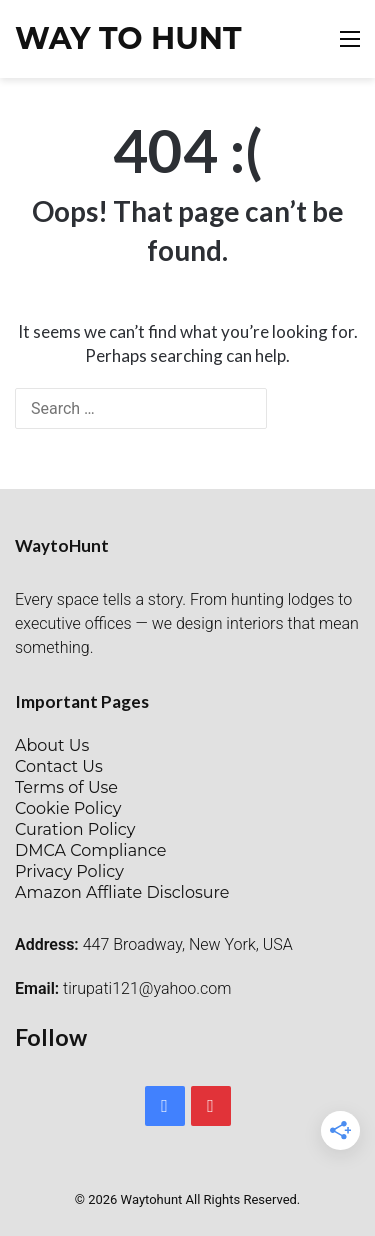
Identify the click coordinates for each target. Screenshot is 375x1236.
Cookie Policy (68, 808)
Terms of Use (66, 787)
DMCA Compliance (90, 850)
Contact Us (59, 766)
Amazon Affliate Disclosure (122, 892)
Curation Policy (75, 829)
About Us (52, 745)
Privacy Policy (69, 871)
